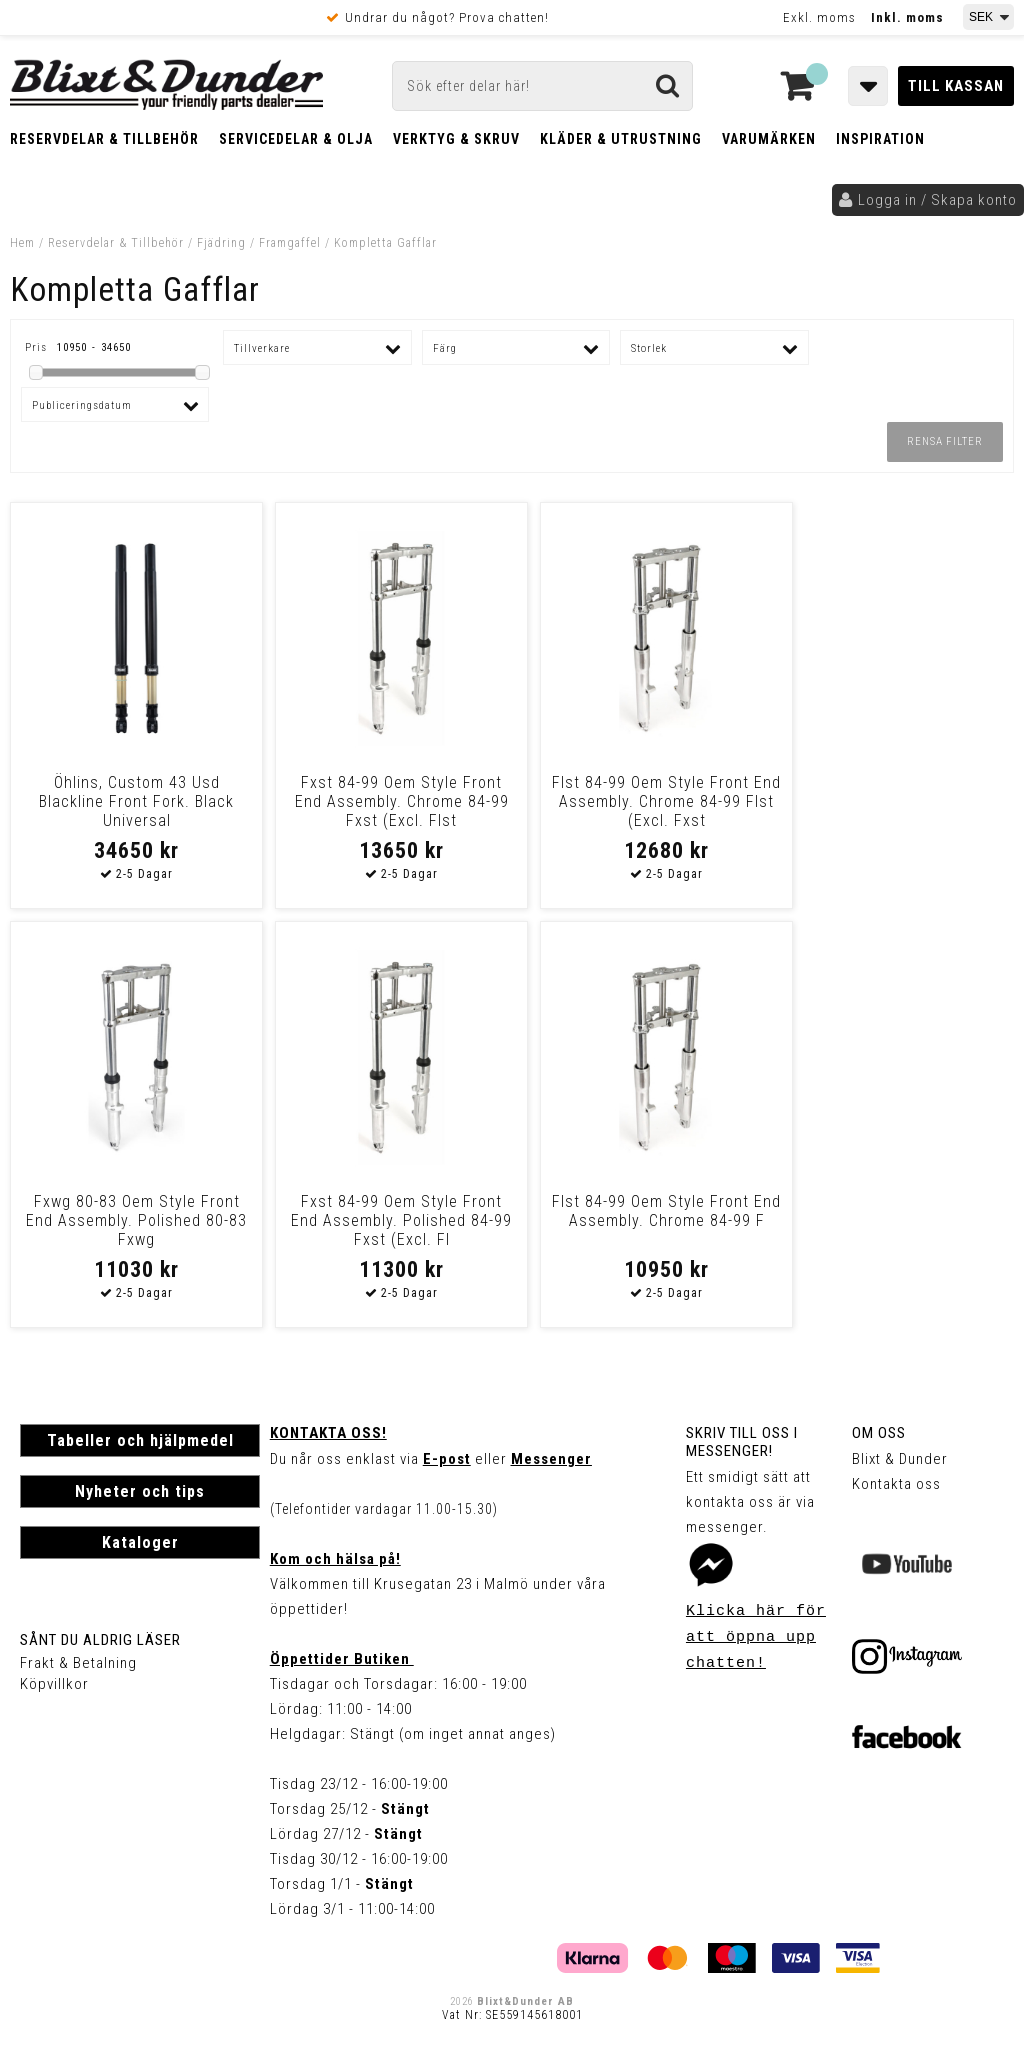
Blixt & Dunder (900, 1459)
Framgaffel (290, 243)
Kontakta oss (896, 1484)
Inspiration (880, 139)
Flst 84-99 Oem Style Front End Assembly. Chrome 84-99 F (385, 1220)
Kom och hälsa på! (335, 1559)
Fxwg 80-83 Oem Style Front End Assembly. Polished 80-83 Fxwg (893, 801)
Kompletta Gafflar (385, 243)
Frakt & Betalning (78, 1663)
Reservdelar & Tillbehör (104, 139)
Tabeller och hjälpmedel (140, 1440)
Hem (22, 243)
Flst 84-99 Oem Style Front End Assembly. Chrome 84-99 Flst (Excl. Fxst (639, 801)
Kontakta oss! (328, 1433)
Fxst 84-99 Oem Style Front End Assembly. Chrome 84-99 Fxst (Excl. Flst (385, 801)
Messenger (551, 1459)
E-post (447, 1459)
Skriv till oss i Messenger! (742, 1442)
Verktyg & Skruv (456, 139)
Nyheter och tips (140, 1491)
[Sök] (542, 86)
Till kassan (956, 86)
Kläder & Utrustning (621, 139)
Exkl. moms (819, 17)
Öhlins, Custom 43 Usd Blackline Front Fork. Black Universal (130, 801)
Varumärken (769, 139)
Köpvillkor (54, 1684)
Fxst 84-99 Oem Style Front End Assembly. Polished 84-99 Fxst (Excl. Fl (130, 1220)
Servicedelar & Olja (296, 139)
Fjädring (221, 243)
